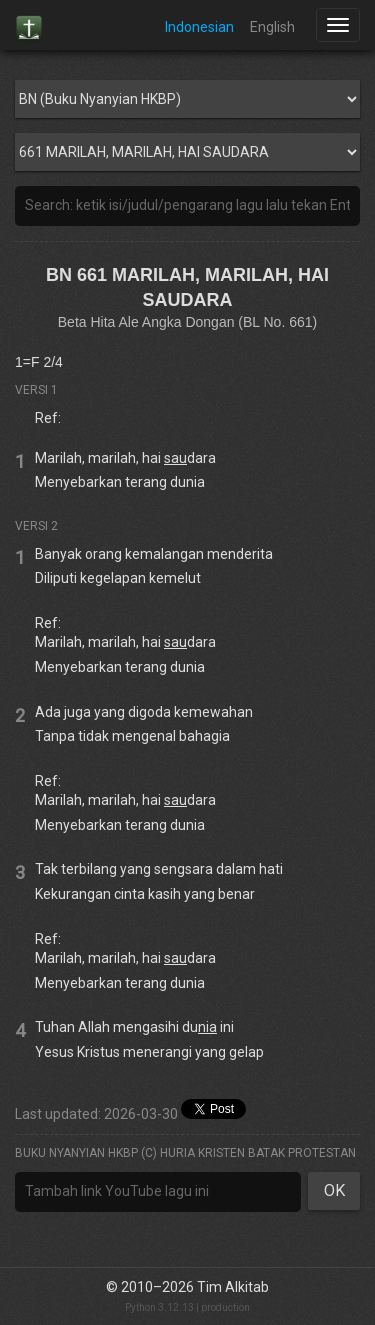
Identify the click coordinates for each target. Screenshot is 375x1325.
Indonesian (199, 27)
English (272, 27)
